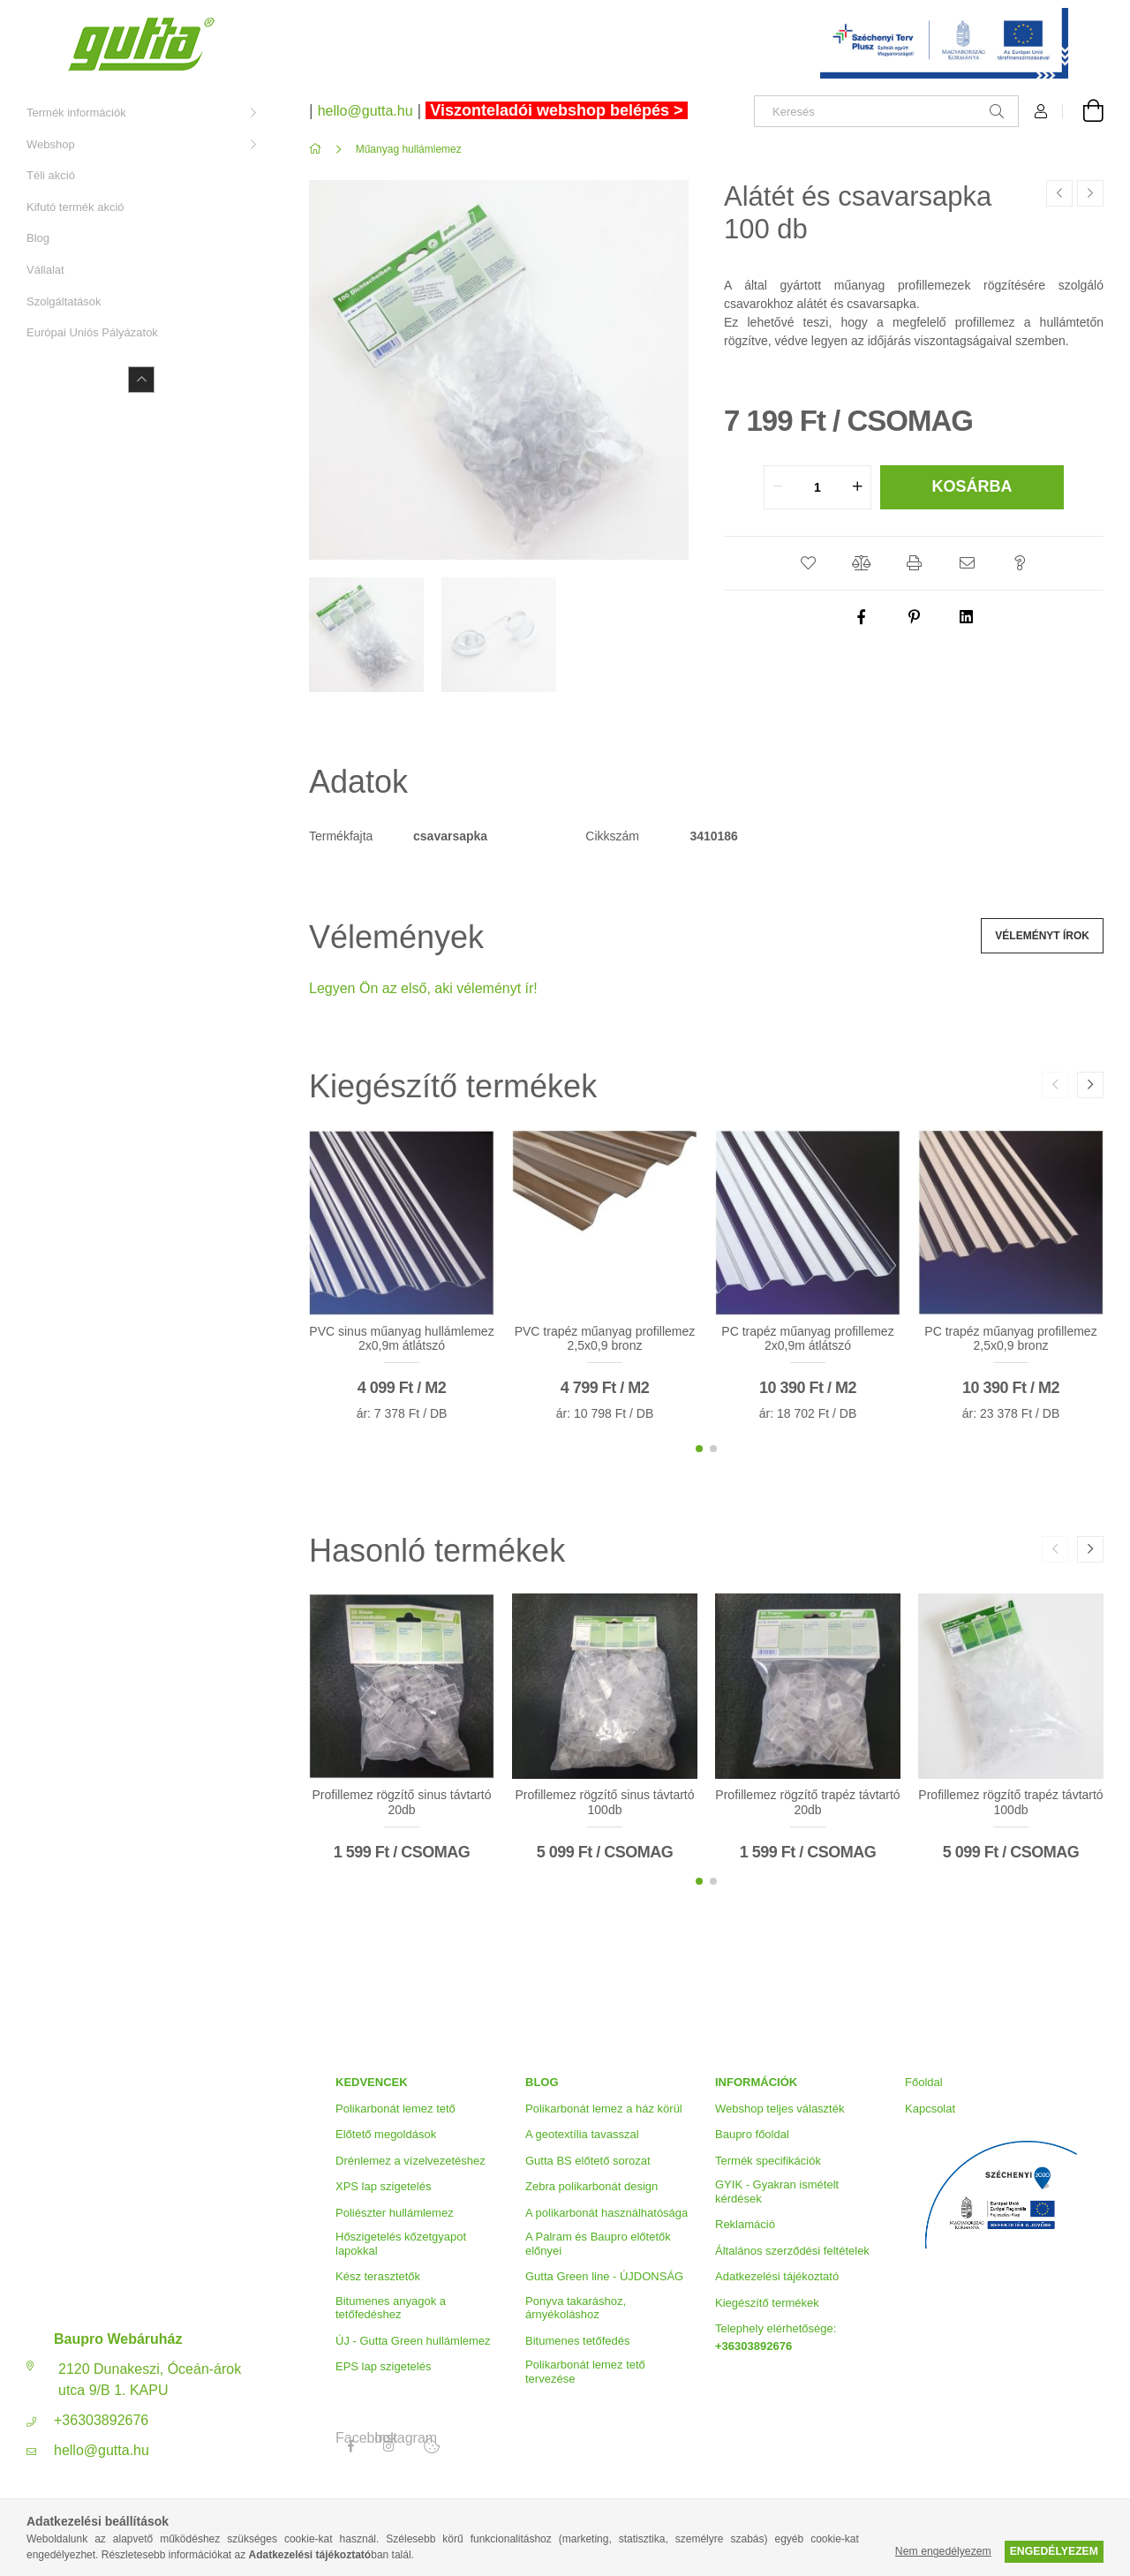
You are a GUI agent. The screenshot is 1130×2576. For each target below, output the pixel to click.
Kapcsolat (930, 2108)
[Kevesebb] (141, 379)
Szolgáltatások (64, 301)
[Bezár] (1090, 17)
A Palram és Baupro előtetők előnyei (598, 2243)
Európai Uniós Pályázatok (92, 332)
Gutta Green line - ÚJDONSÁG (604, 2276)
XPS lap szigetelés (383, 2186)
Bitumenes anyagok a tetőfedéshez (390, 2308)
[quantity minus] (778, 487)
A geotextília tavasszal (582, 2134)
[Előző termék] (1059, 193)
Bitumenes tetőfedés (577, 2340)
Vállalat (45, 269)
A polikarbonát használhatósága (606, 2212)
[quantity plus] (857, 487)
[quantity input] (817, 487)
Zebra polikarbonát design (591, 2186)
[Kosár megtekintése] (1083, 111)
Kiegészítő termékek (767, 2302)
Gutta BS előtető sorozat (588, 2160)
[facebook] (860, 617)
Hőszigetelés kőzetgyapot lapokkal (400, 2243)
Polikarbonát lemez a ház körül (603, 2108)
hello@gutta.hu (101, 2450)
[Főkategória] (318, 149)
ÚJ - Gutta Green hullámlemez (413, 2340)
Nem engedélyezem (943, 2551)
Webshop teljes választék (779, 2108)
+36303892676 (101, 2420)
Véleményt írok (1042, 936)
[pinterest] (913, 617)
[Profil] (1041, 111)
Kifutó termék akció (75, 207)
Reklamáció (745, 2224)
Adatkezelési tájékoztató (777, 2276)
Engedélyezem (1054, 2551)
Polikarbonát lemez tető (395, 2108)
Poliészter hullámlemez (394, 2212)
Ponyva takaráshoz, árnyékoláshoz (575, 2308)
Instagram (389, 2438)
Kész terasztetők (377, 2276)
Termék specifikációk (768, 2160)
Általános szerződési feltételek (792, 2250)
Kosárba (971, 486)
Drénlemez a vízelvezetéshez (410, 2160)
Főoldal (924, 2082)
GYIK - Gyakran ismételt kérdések (777, 2191)
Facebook (350, 2438)
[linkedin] (966, 617)
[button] (807, 563)
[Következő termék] (1090, 193)
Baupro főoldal (752, 2134)
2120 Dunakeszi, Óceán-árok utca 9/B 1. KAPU (149, 2379)
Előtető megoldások (385, 2134)
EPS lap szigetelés (383, 2366)
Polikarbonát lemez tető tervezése (585, 2371)
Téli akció (50, 175)
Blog (37, 238)
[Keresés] (886, 111)
